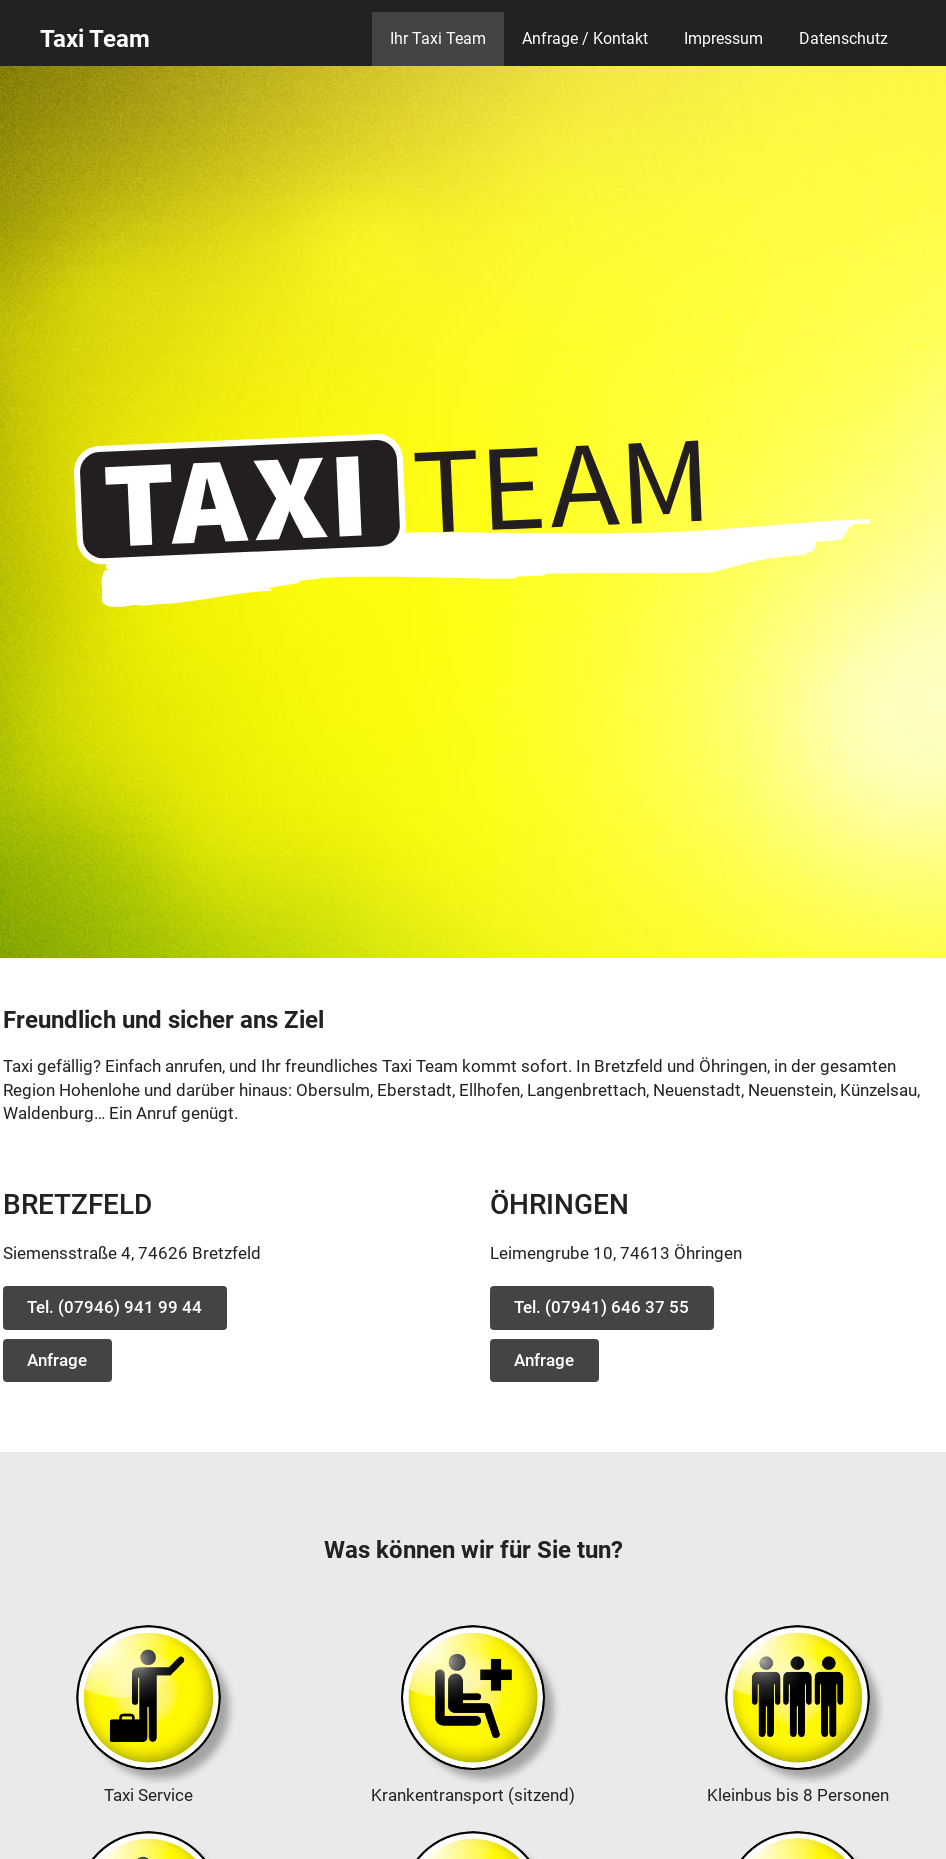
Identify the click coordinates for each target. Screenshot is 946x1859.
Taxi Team (95, 39)
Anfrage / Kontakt (585, 38)
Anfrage (57, 1360)
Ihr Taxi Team (438, 38)
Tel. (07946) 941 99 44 (114, 1307)
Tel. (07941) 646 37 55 (601, 1307)
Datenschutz (843, 38)
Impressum (723, 38)
